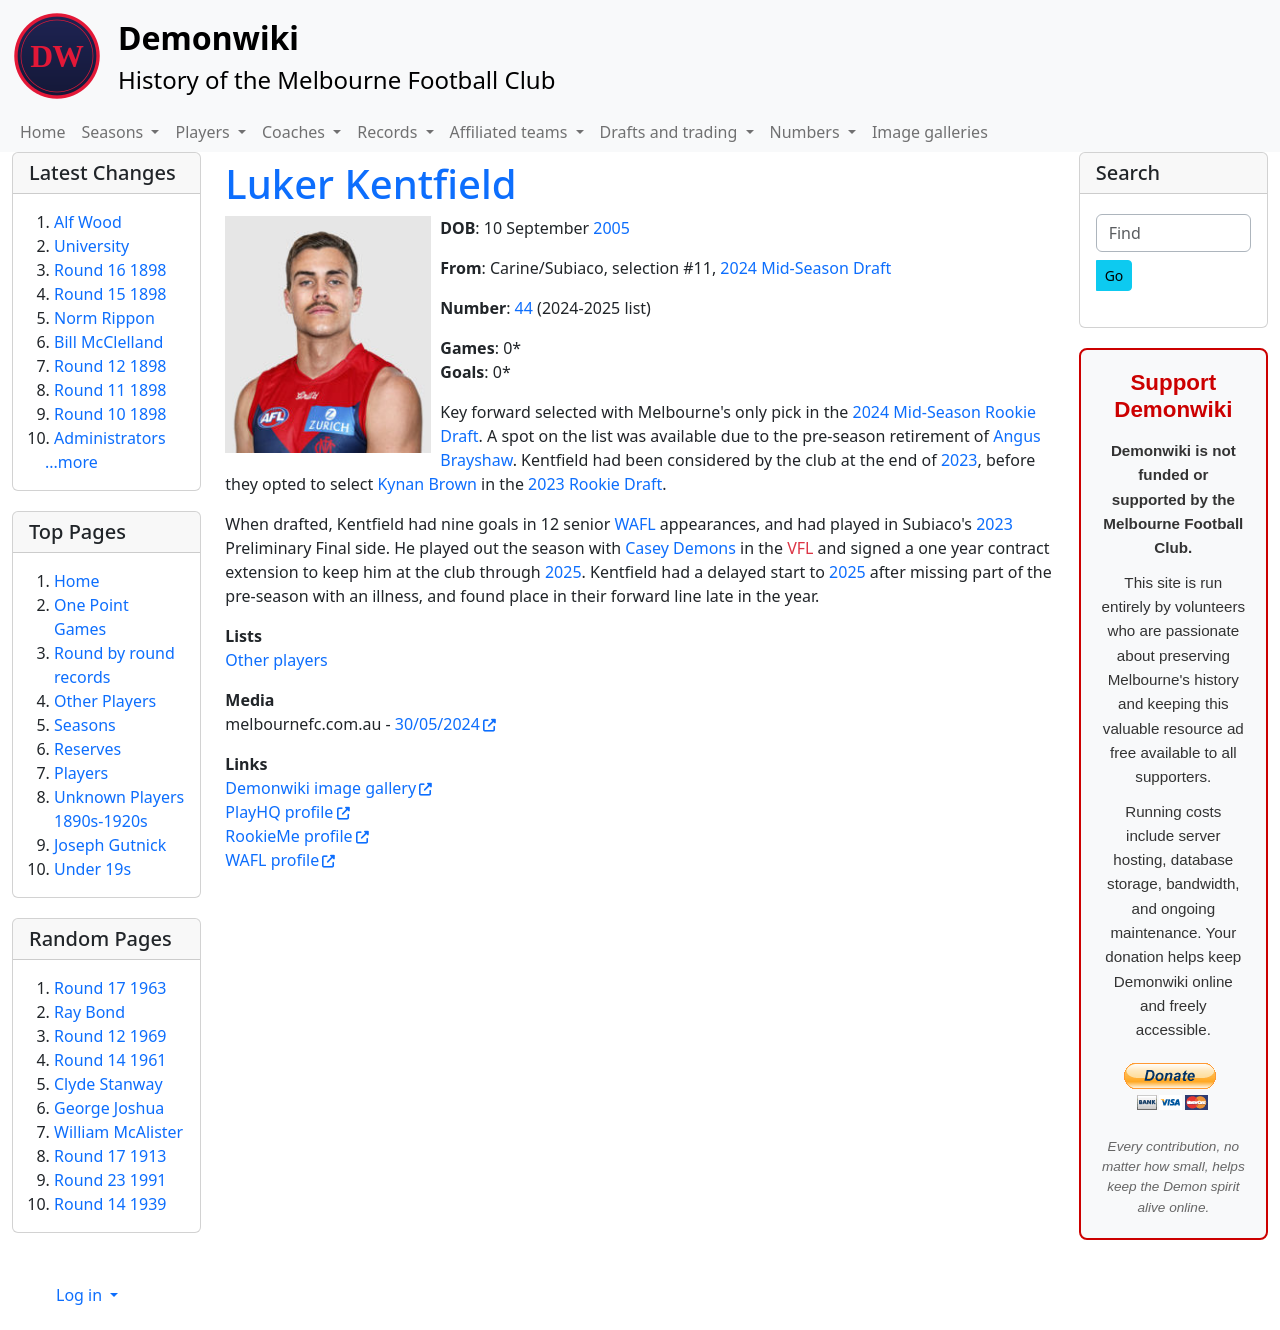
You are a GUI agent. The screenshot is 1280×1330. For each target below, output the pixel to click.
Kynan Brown (427, 484)
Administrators (110, 438)
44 (524, 308)
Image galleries (930, 132)
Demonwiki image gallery (320, 788)
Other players (276, 660)
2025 (563, 572)
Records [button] (389, 132)
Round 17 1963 (110, 988)
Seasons (85, 725)
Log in (81, 1295)
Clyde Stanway (108, 1084)
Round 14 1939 (110, 1204)
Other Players (105, 701)
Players (81, 773)
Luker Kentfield (370, 183)
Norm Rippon (104, 318)
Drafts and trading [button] (671, 132)
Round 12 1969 (110, 1036)
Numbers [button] (807, 132)
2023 (959, 460)
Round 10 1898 (110, 414)
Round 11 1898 (110, 390)
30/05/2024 (437, 724)
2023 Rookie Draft (595, 484)
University (91, 246)
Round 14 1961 (110, 1060)
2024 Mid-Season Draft (805, 268)
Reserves (87, 749)
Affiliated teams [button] (511, 132)
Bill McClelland (108, 342)
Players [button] (204, 132)
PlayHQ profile (279, 812)
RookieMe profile (288, 836)
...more (71, 462)
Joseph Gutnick (110, 845)
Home (43, 132)
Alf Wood (88, 222)
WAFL (634, 524)
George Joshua (109, 1108)
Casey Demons (680, 548)
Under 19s (92, 869)
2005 (611, 228)
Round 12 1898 (110, 366)
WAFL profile (272, 860)
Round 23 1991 (110, 1180)
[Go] (1114, 275)
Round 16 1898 (110, 270)
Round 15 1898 (110, 294)
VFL (800, 548)
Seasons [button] (115, 132)
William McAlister (118, 1132)
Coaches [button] (295, 132)
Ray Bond (89, 1012)
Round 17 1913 (110, 1156)
